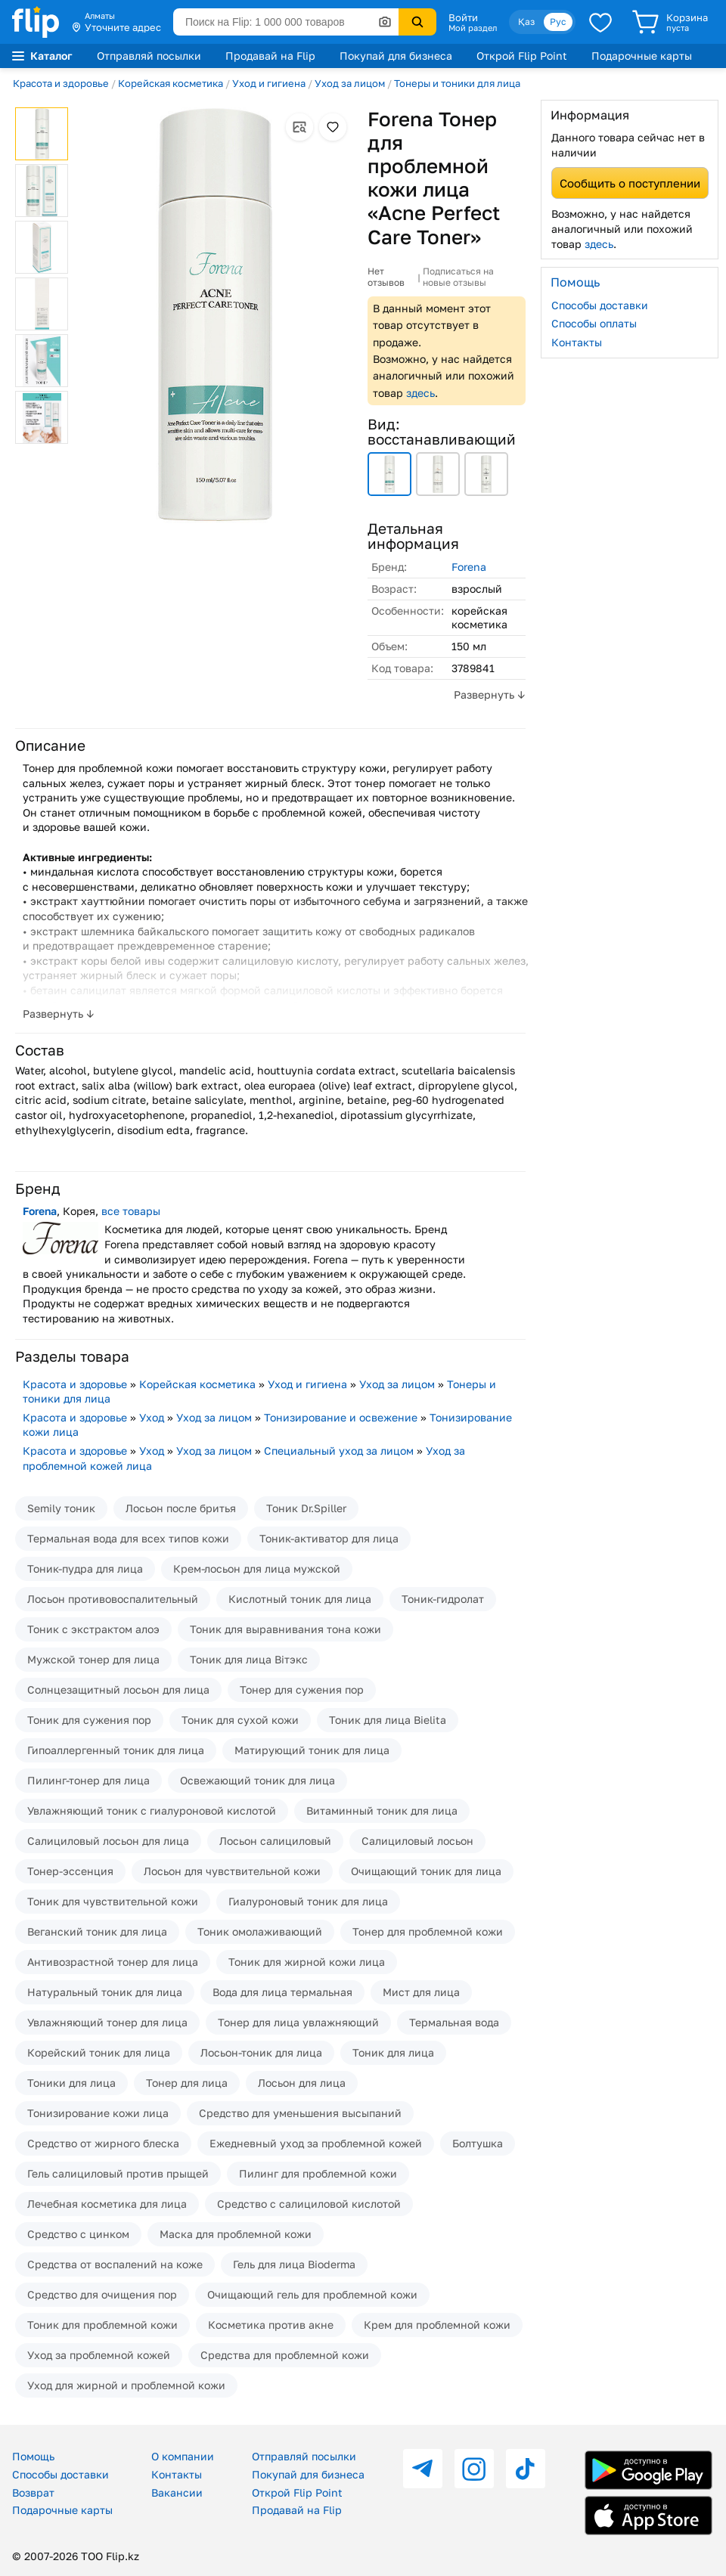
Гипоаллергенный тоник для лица (115, 1750)
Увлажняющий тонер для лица (107, 2022)
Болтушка (477, 2143)
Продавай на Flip (270, 55)
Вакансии (177, 2492)
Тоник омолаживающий (259, 1931)
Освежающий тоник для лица (257, 1780)
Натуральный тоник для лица (104, 1991)
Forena (468, 566)
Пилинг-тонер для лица (88, 1780)
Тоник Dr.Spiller (306, 1508)
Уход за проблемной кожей (98, 2354)
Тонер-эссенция (70, 1871)
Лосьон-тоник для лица (261, 2052)
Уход (151, 1417)
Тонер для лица (187, 2082)
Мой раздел (472, 28)
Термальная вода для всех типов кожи (128, 1538)
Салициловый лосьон (417, 1840)
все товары (130, 1210)
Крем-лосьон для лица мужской (256, 1568)
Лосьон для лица (302, 2082)
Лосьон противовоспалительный (112, 1598)
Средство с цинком (78, 2233)
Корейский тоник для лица (98, 2052)
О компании (182, 2456)
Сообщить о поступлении (630, 183)
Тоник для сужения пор (89, 1719)
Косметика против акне (271, 2324)
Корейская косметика (170, 83)
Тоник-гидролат (443, 1598)
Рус (558, 21)
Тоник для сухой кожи (240, 1719)
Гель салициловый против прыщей (118, 2173)
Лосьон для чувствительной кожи (232, 1871)
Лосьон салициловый (275, 1840)
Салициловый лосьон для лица (108, 1840)
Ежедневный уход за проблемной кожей (315, 2143)
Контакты (576, 342)
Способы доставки (599, 305)
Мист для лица (421, 1991)
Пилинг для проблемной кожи (318, 2173)
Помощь (33, 2456)
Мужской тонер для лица (93, 1659)
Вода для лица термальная (282, 1991)
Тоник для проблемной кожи (102, 2324)
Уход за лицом (350, 83)
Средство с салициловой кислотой (309, 2203)
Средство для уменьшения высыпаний (300, 2112)
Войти (463, 17)
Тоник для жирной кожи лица (306, 1961)
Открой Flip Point (521, 55)
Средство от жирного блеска (103, 2143)
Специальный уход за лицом (339, 1450)
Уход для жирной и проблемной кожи (126, 2385)
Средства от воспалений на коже (115, 2264)
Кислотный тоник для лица (299, 1598)
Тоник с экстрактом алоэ (93, 1629)
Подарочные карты (641, 55)
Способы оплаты (594, 323)
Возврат (33, 2492)
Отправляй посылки (149, 55)
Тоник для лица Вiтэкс (249, 1659)
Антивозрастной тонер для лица (112, 1961)
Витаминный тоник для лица (382, 1810)
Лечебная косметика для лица (107, 2203)
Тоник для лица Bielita (387, 1719)
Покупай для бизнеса (396, 55)
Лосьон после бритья (181, 1508)
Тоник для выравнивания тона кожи (285, 1629)
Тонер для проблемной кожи (427, 1931)
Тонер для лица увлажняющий (298, 2022)
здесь (420, 392)
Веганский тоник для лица (97, 1931)
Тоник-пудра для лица (85, 1568)
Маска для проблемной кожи (236, 2233)
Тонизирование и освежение (340, 1417)
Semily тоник (61, 1508)
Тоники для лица (71, 2082)
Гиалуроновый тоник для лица (308, 1901)
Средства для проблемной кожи (284, 2354)
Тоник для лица (393, 2052)
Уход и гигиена (269, 83)
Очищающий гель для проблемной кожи (312, 2294)
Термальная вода (454, 2022)
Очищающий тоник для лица (426, 1871)
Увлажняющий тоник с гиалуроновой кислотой (151, 1810)
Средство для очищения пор (102, 2294)
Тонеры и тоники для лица (457, 83)
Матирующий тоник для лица (311, 1750)
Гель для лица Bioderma (294, 2264)
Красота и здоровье (61, 83)
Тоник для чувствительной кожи (112, 1901)
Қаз (526, 21)
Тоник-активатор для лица (329, 1538)
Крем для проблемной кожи (437, 2324)
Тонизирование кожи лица (98, 2112)
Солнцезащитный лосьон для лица (118, 1689)
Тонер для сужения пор (302, 1689)
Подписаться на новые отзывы (458, 277)
